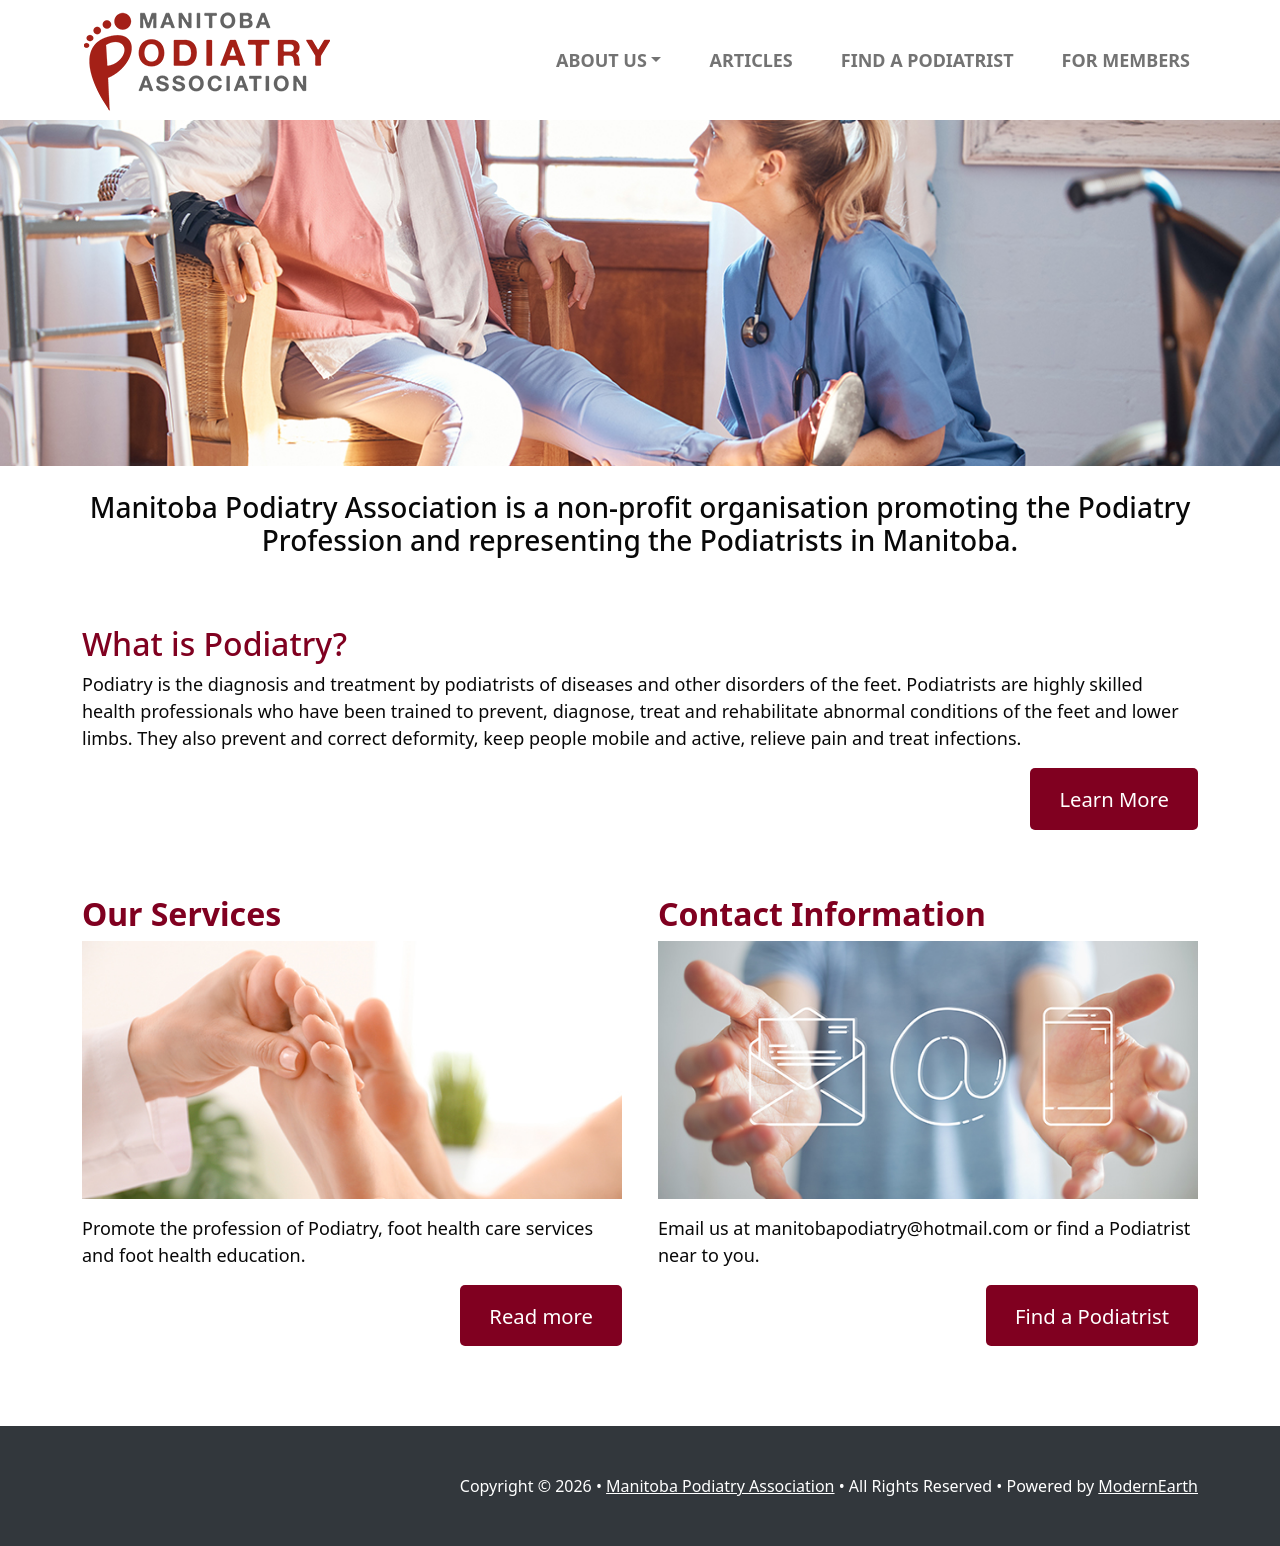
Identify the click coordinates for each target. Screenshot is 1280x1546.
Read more (541, 1316)
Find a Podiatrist (1092, 1316)
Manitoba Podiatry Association (720, 1486)
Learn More (1114, 799)
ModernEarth (1148, 1486)
